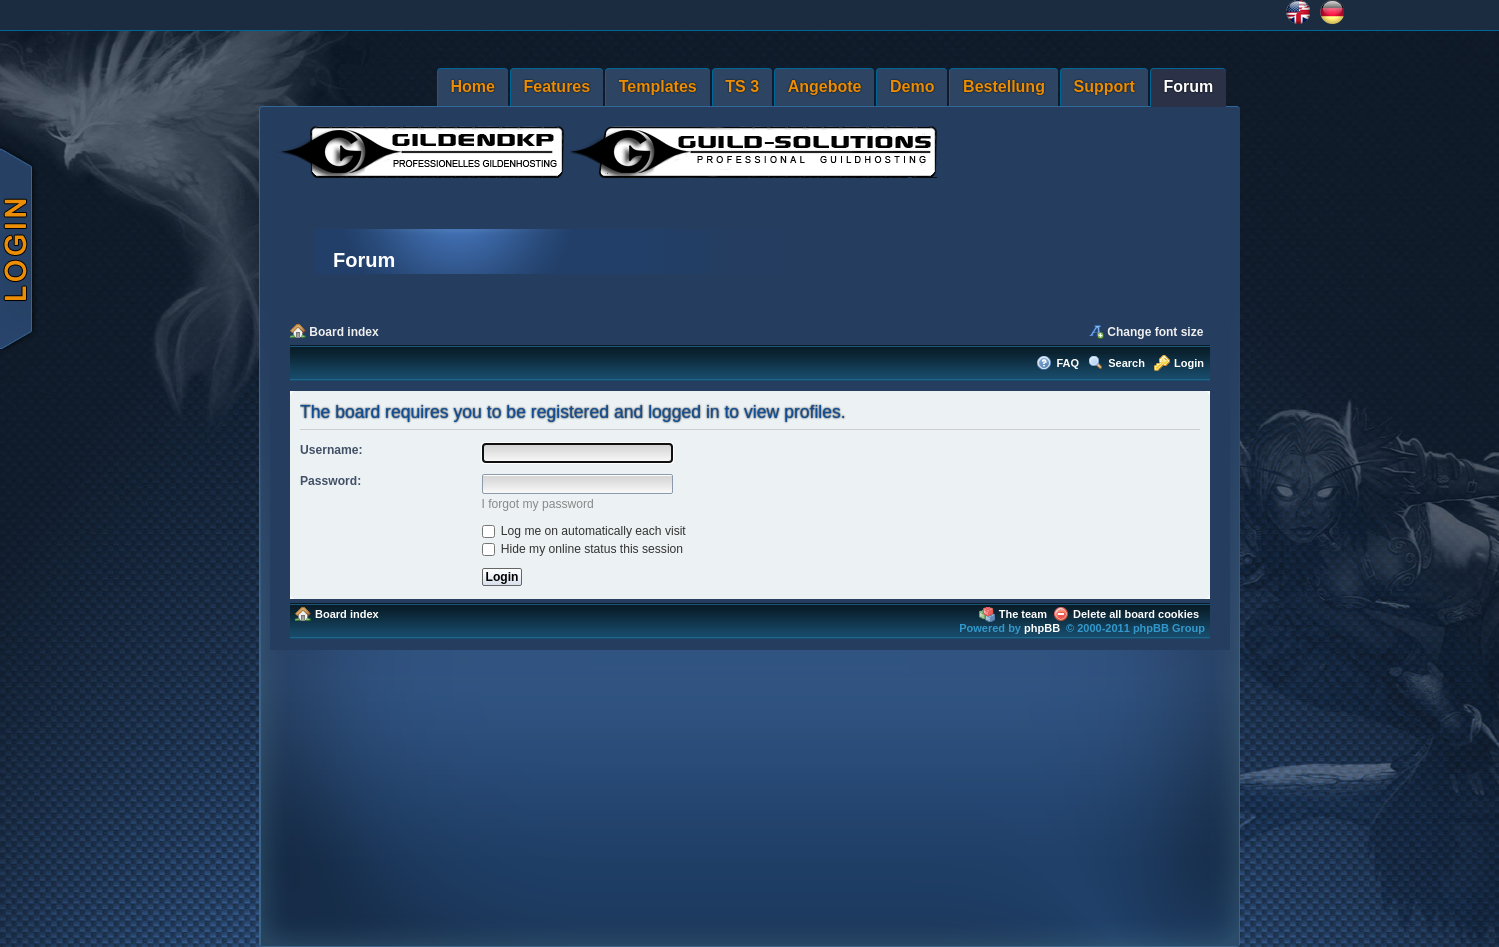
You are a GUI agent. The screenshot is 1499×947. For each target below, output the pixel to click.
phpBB (1042, 628)
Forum (1188, 86)
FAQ (1067, 363)
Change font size (1155, 332)
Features (556, 86)
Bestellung (1004, 86)
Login (1189, 363)
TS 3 (742, 86)
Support (1104, 86)
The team (1023, 614)
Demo (912, 86)
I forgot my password (538, 504)
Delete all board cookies (1136, 614)
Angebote (825, 86)
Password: (330, 481)
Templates (658, 86)
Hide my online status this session (583, 549)
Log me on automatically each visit (584, 531)
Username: (331, 450)
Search (1126, 363)
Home (472, 86)
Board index (343, 332)
